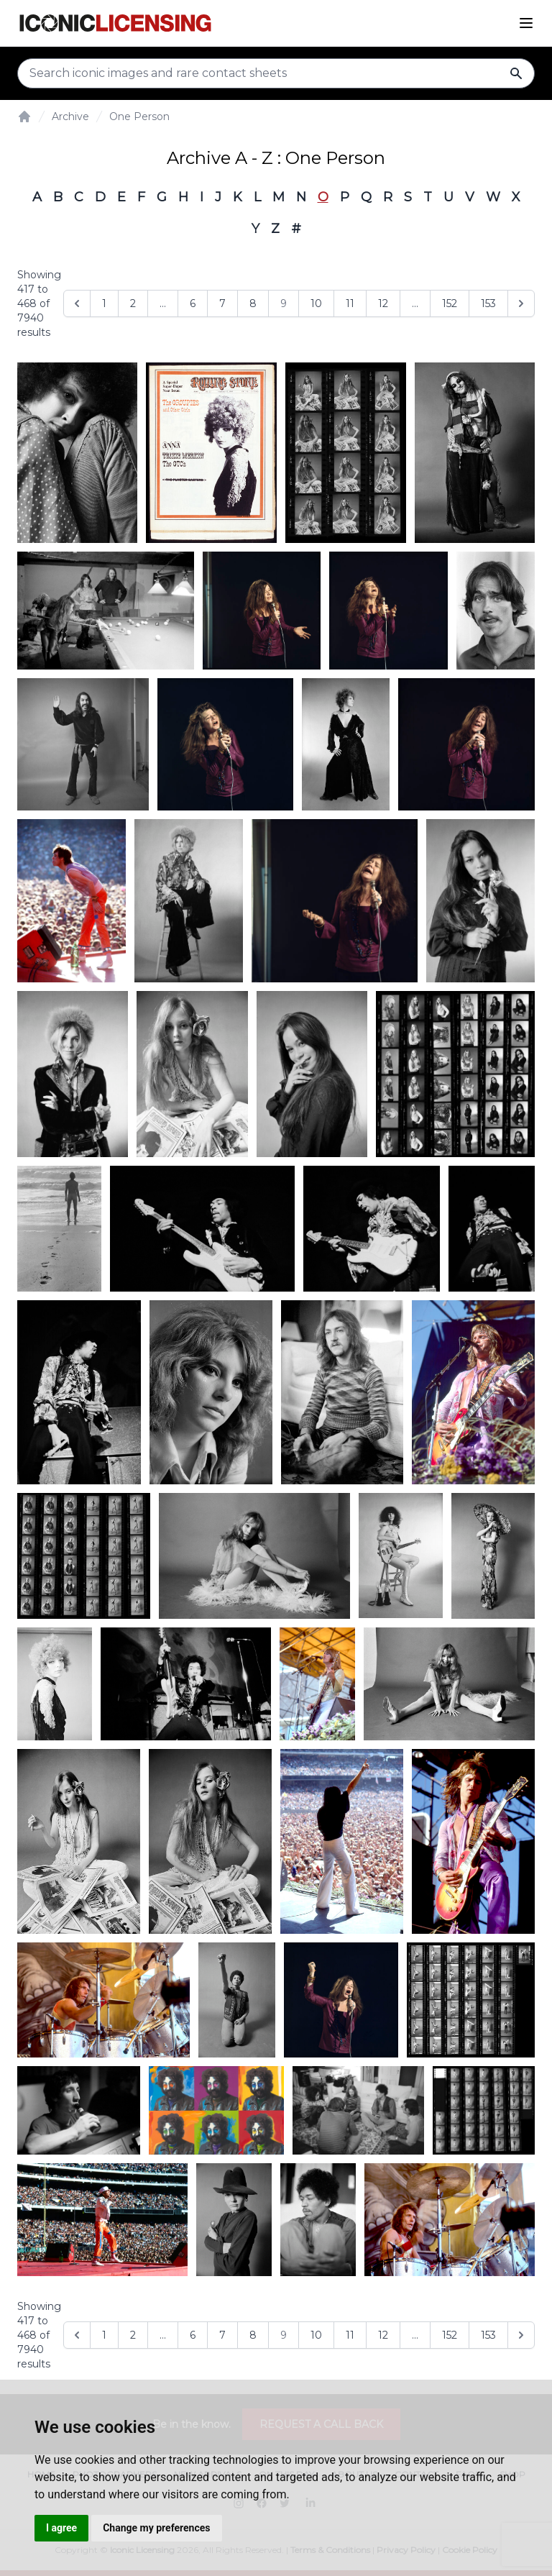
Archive (70, 116)
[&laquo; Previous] (77, 303)
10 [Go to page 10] (316, 303)
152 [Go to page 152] (449, 303)
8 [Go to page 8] (253, 303)
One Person (139, 116)
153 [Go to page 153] (488, 303)
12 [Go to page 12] (383, 303)
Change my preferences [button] (156, 2528)
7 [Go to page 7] (222, 303)
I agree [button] (61, 2528)
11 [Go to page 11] (350, 303)
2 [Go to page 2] (133, 303)
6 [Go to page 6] (193, 303)
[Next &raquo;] (521, 303)
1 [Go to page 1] (104, 303)
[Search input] (276, 73)
